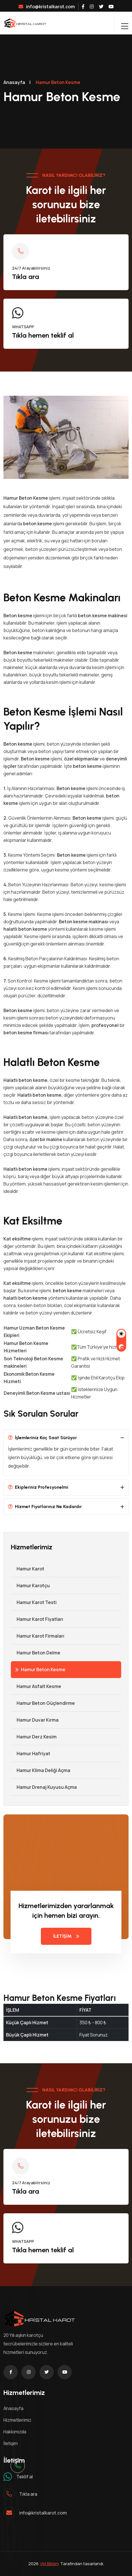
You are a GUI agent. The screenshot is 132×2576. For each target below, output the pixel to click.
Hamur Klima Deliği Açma (40, 1770)
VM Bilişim (49, 2564)
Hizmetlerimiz (17, 2420)
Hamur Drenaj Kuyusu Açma (44, 1787)
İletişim (10, 2443)
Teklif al (24, 2477)
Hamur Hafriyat (30, 1753)
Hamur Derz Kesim (34, 1737)
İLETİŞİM (66, 1936)
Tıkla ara (25, 276)
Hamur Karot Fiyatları (37, 1619)
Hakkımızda (14, 2432)
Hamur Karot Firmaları (37, 1636)
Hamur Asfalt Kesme (36, 1686)
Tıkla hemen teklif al (43, 335)
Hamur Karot (27, 1569)
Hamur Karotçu (30, 1585)
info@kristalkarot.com (47, 6)
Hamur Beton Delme (35, 1653)
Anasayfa (14, 82)
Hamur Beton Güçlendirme (43, 1703)
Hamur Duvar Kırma (35, 1720)
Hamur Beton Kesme (40, 1669)
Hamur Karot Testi (34, 1602)
